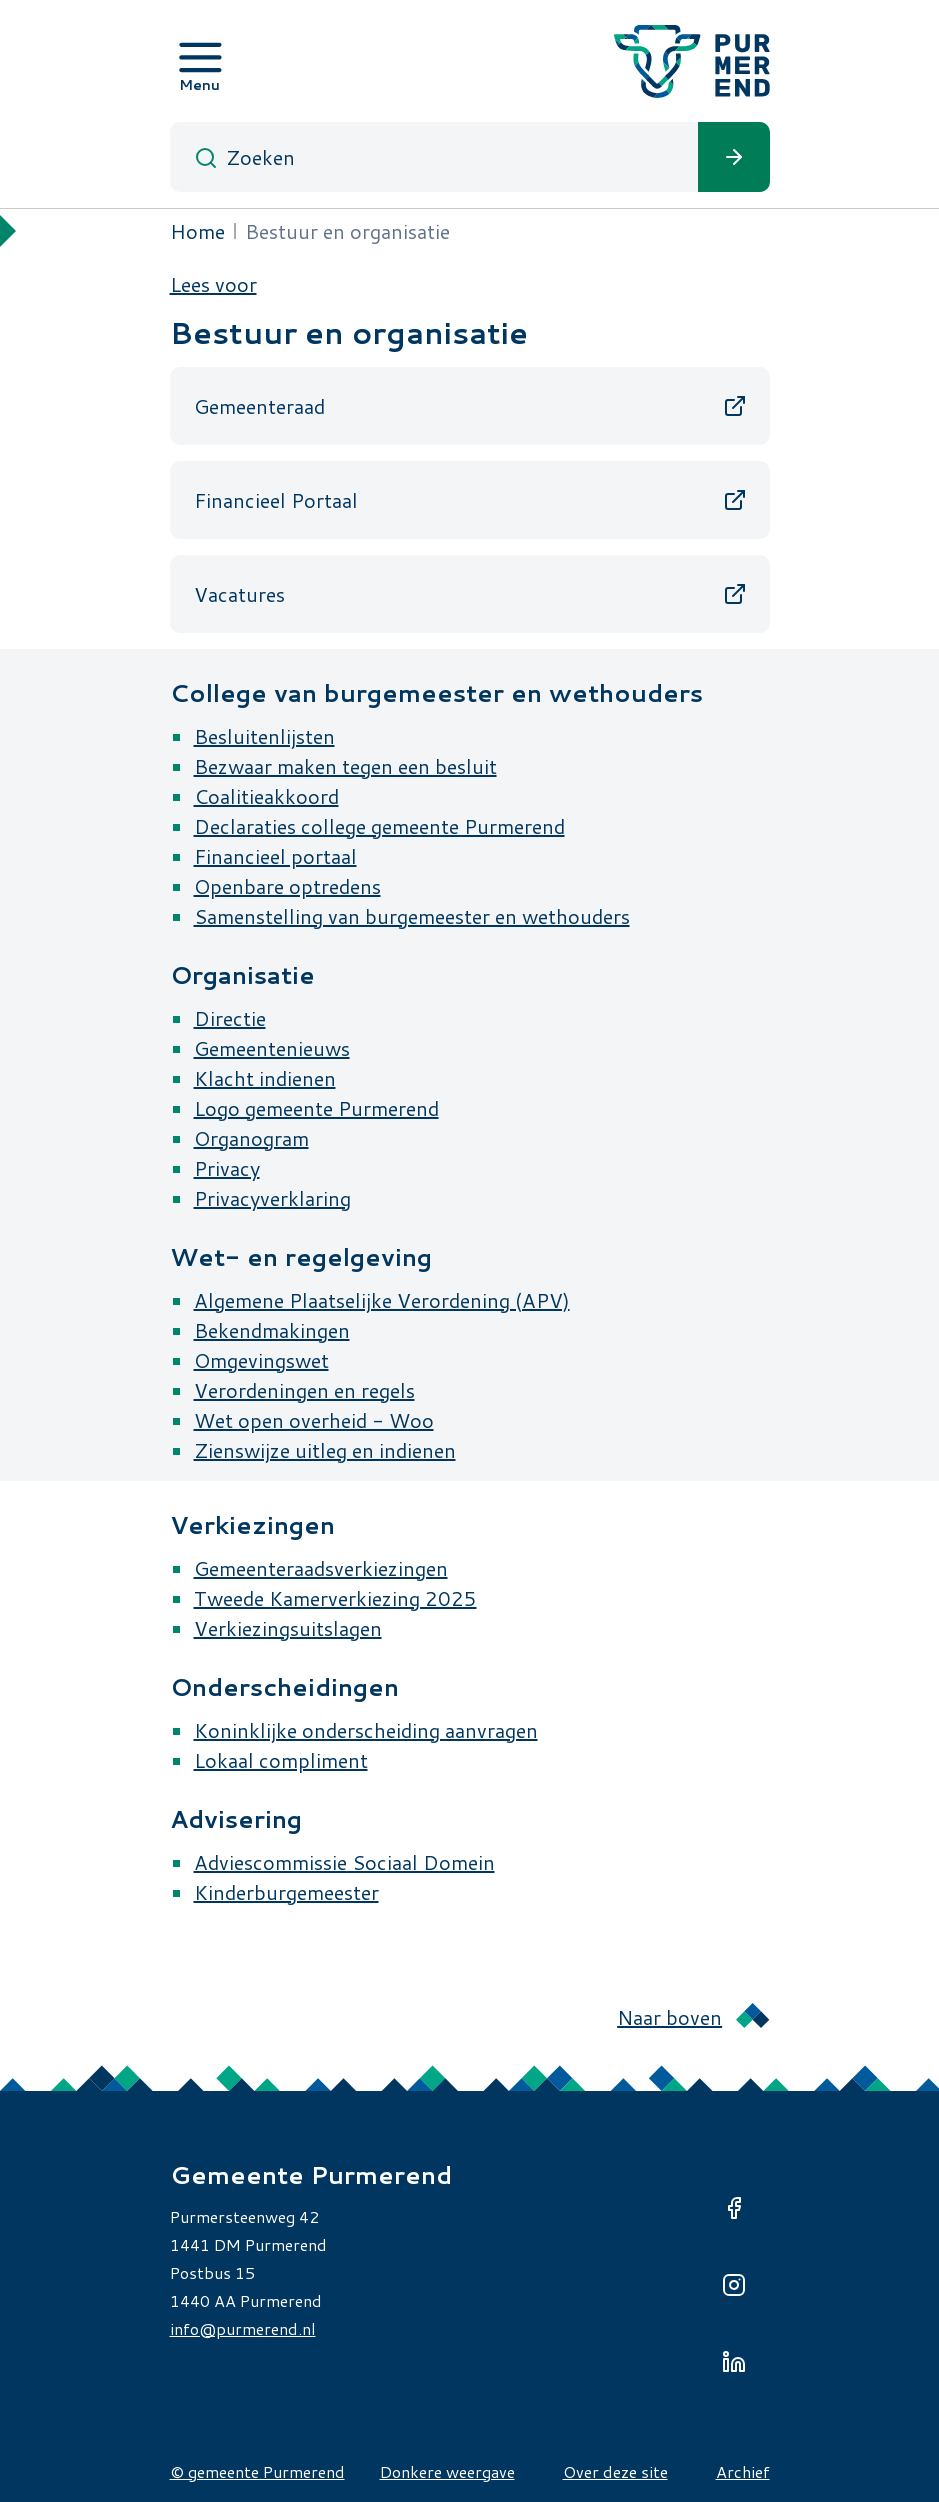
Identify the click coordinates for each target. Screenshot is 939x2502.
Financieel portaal (275, 856)
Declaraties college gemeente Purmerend (379, 826)
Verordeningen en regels (304, 1390)
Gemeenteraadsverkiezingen (321, 1568)
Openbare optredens (287, 886)
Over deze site (615, 2471)
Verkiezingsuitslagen (288, 1628)
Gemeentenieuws (272, 1048)
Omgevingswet (261, 1360)
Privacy (227, 1168)
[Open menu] (200, 61)
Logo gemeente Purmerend (316, 1108)
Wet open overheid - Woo (314, 1420)
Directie (230, 1018)
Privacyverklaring (272, 1198)
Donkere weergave (447, 2471)
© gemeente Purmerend (257, 2471)
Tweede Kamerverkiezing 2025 (335, 1598)
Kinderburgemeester (286, 1892)
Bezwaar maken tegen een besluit (345, 766)
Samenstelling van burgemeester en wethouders (412, 916)
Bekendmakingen (272, 1330)
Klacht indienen (265, 1078)
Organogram (251, 1138)
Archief (743, 2471)
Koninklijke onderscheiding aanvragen (366, 1730)
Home (197, 231)
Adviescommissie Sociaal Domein (344, 1862)
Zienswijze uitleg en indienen (325, 1450)
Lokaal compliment (281, 1760)
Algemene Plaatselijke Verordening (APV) (382, 1300)
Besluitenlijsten (264, 736)
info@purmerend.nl (243, 2328)
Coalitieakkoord (266, 796)
